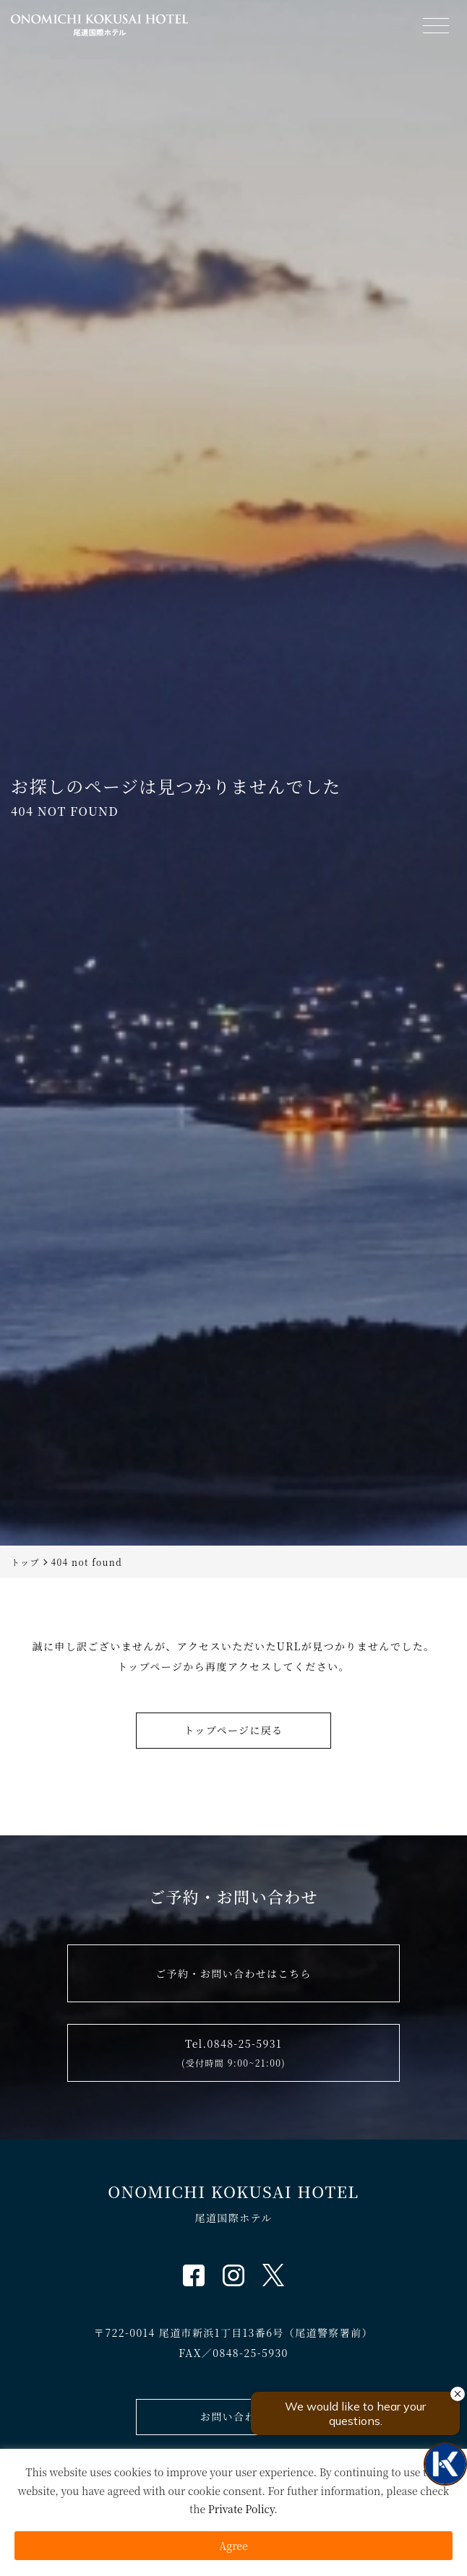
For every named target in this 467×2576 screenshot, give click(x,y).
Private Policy (241, 2509)
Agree (233, 2545)
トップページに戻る (233, 1730)
